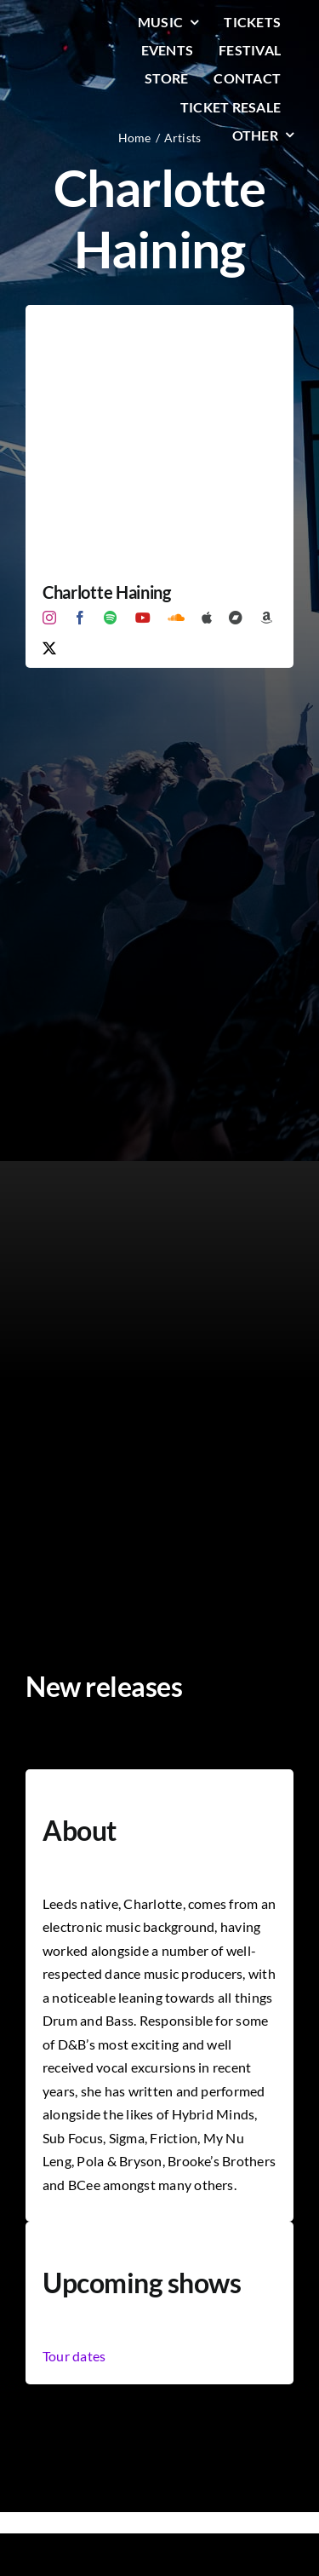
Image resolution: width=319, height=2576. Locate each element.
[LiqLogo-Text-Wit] (67, 25)
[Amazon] (266, 617)
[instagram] (49, 617)
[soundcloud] (176, 617)
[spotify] (110, 617)
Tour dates (74, 2356)
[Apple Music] (207, 617)
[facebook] (80, 617)
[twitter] (49, 648)
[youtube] (143, 617)
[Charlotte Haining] (159, 316)
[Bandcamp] (235, 617)
